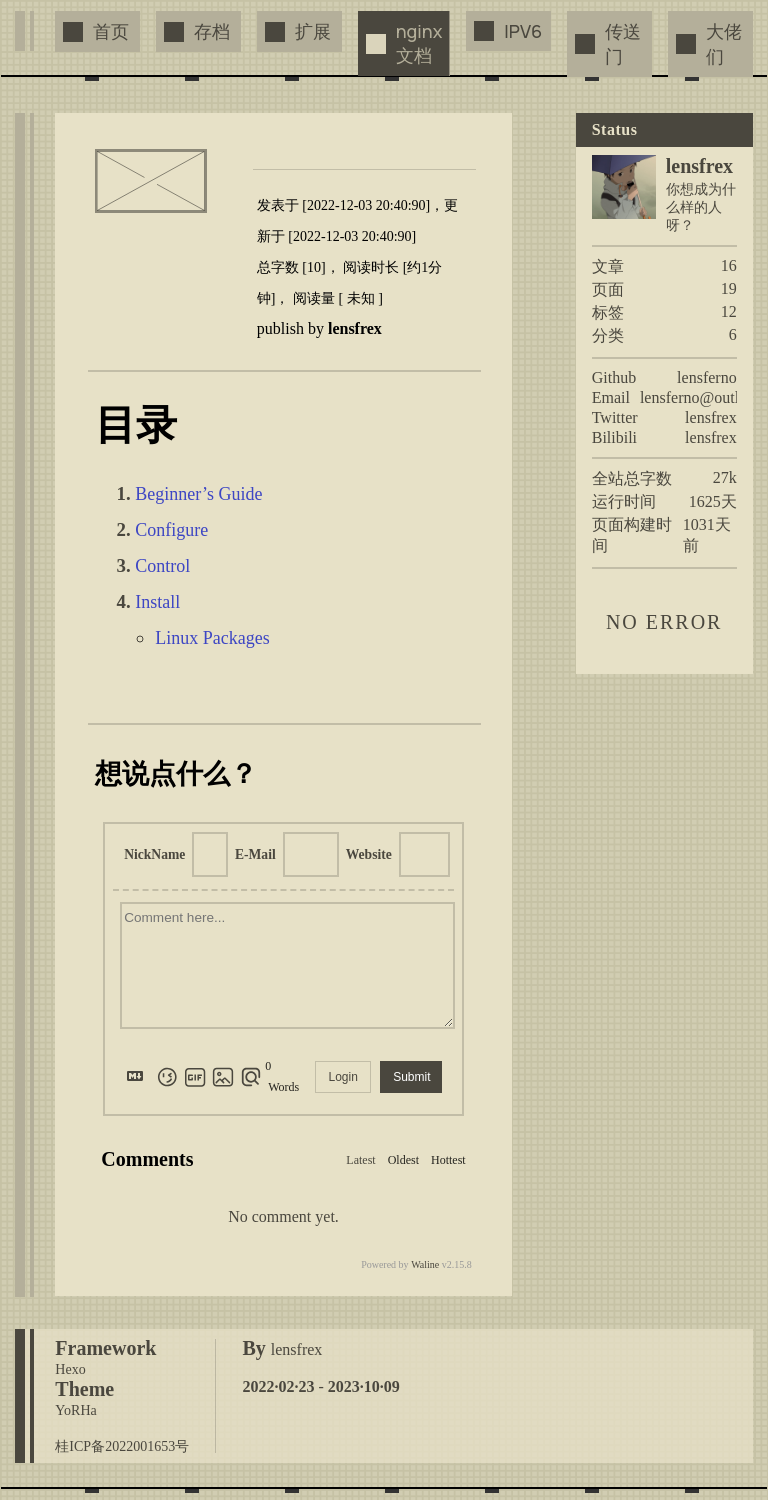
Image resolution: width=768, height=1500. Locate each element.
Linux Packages (212, 638)
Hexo (70, 1369)
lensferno (707, 377)
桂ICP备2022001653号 (122, 1446)
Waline (425, 1264)
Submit (411, 1077)
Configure (171, 530)
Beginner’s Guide (198, 494)
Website (369, 854)
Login (342, 1077)
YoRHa (75, 1410)
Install (157, 602)
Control (162, 566)
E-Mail (255, 854)
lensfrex (711, 417)
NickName (154, 854)
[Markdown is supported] (139, 1077)
